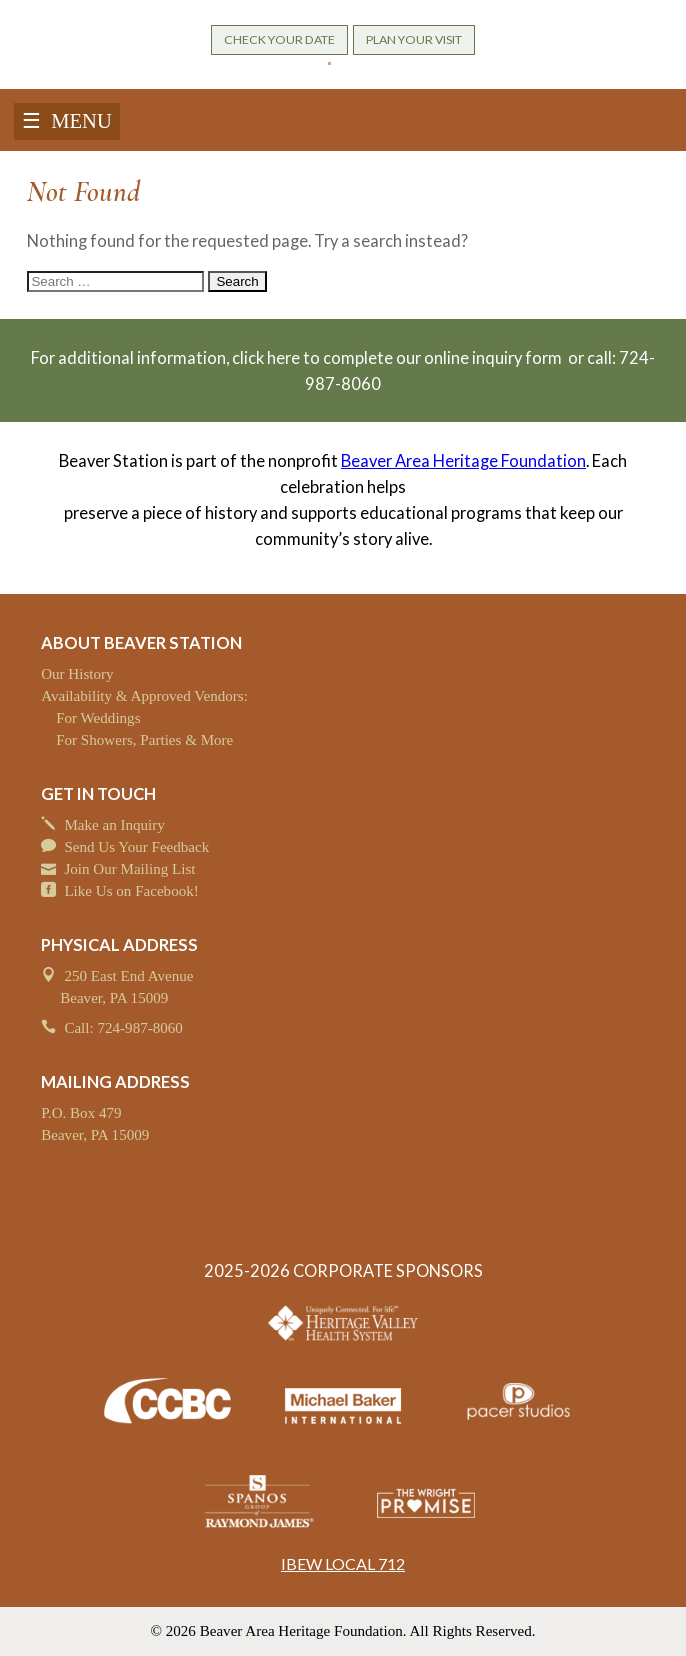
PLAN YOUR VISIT (414, 39)
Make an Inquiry (114, 825)
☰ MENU (67, 121)
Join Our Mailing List (129, 869)
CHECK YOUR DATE (279, 39)
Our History (77, 674)
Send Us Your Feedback (136, 847)
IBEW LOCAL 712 (343, 1563)
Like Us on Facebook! (131, 891)
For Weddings (98, 718)
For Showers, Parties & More (144, 740)
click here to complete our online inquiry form (398, 358)
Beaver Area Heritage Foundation (463, 461)
